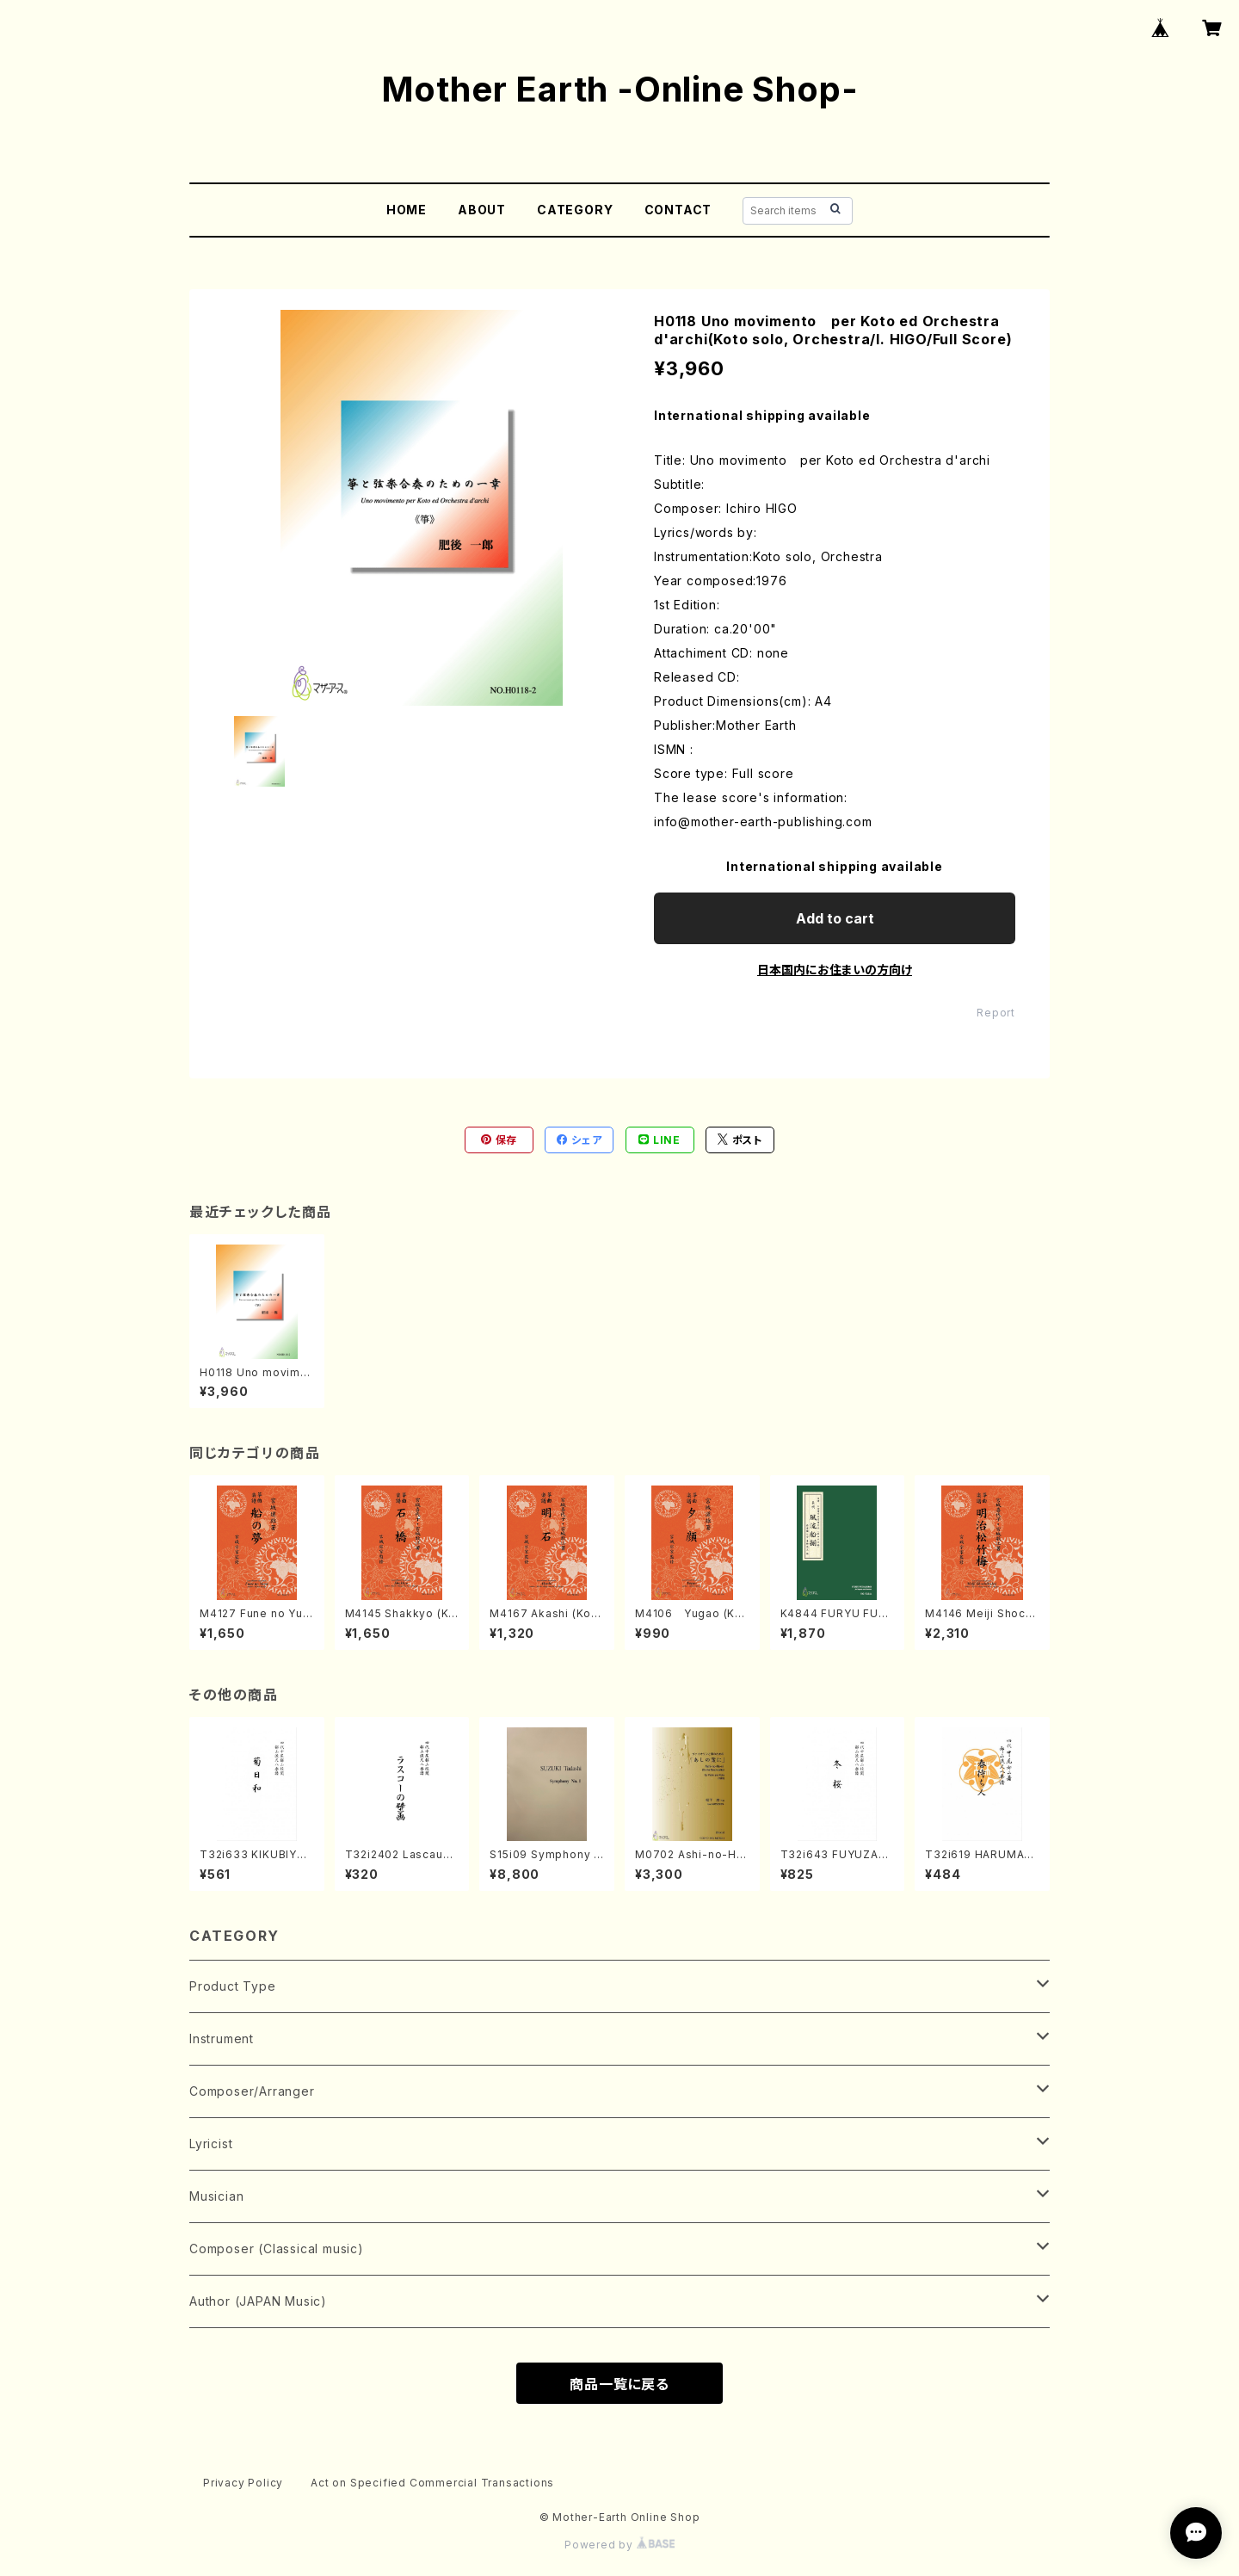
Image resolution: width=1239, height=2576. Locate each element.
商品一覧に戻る (619, 2384)
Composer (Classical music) (276, 2248)
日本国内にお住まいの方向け (834, 969)
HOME (406, 209)
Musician (216, 2196)
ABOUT (482, 209)
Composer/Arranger (252, 2091)
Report (996, 1012)
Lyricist (210, 2143)
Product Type (232, 1986)
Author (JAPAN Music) (258, 2301)
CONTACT (678, 209)
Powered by (619, 2544)
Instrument (221, 2038)
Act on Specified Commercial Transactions (432, 2482)
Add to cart (835, 918)
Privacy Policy (243, 2482)
